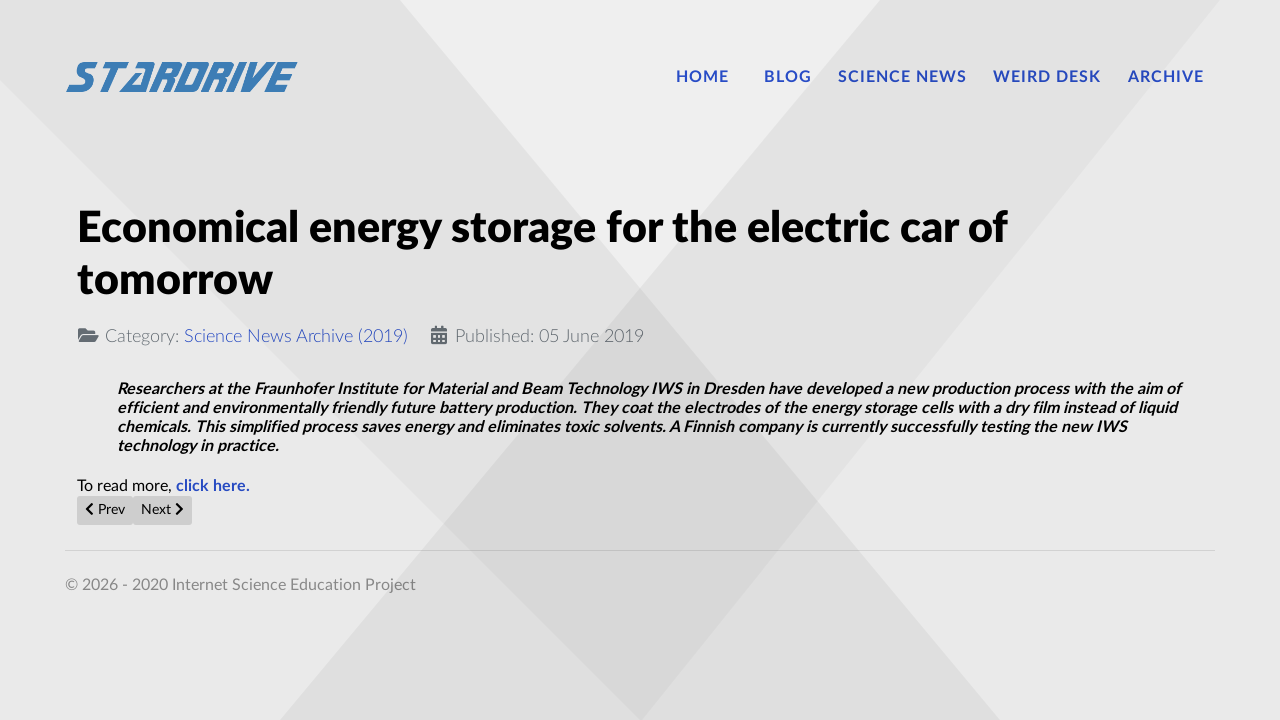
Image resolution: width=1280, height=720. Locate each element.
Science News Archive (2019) (296, 336)
